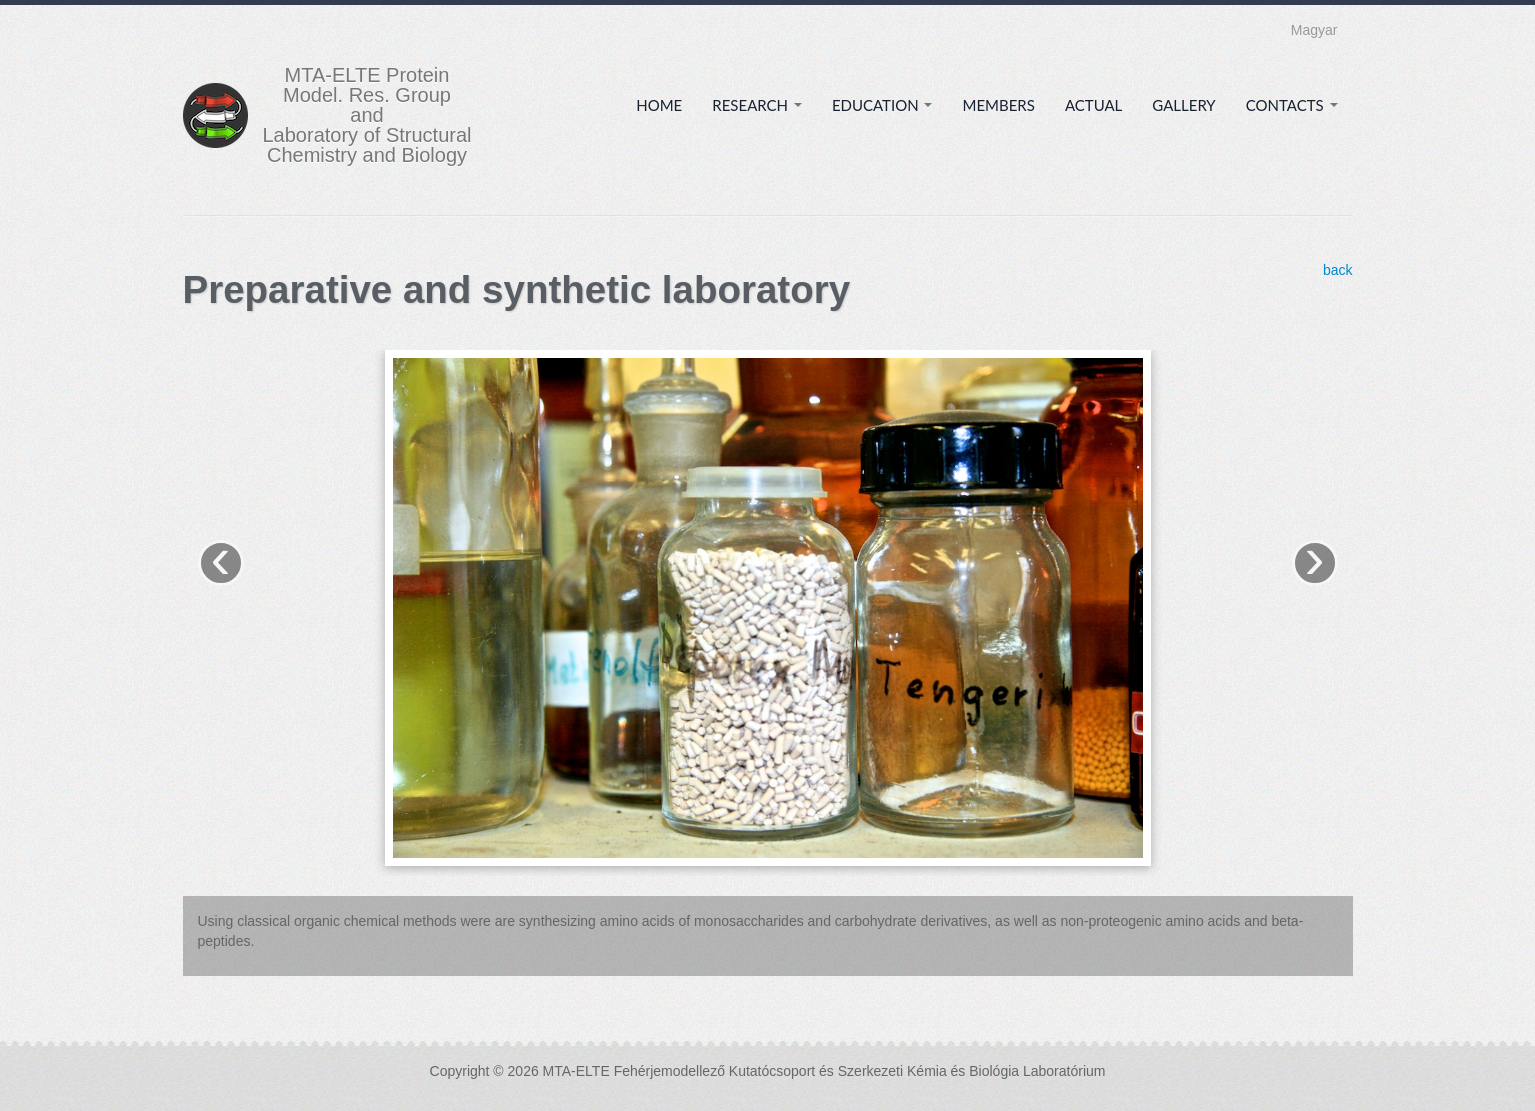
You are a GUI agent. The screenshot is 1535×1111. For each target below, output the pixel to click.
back (1338, 270)
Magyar (1314, 30)
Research (757, 105)
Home (659, 105)
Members (998, 105)
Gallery (1183, 105)
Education (882, 105)
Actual (1093, 105)
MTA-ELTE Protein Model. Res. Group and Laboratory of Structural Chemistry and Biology (367, 115)
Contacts (1292, 105)
